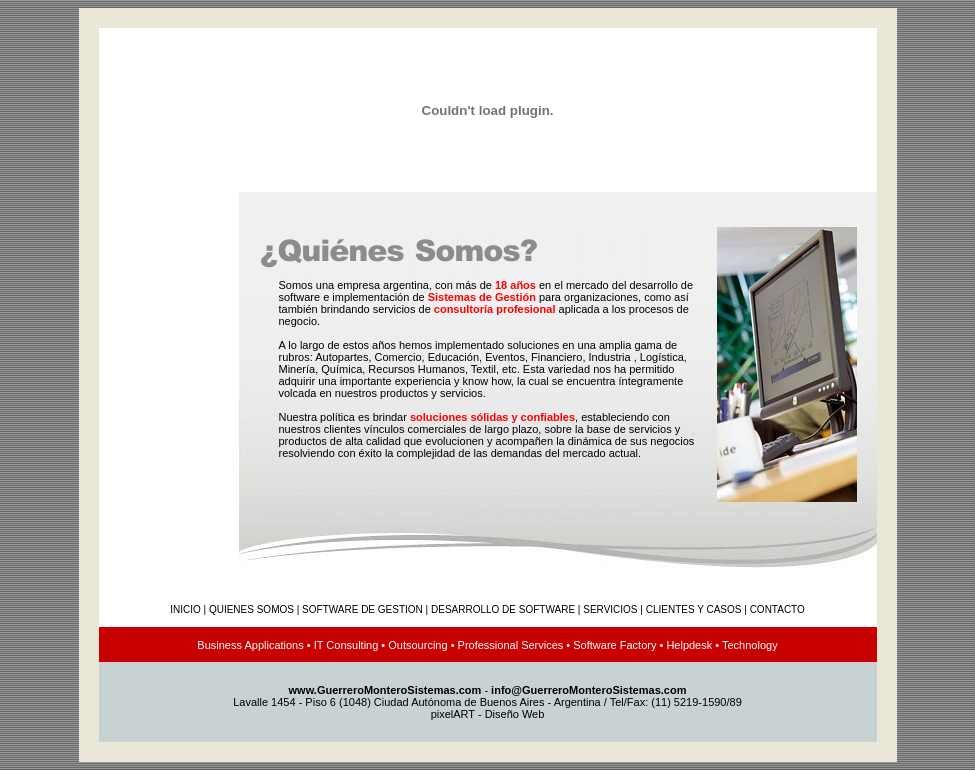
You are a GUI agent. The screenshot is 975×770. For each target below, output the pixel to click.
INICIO (185, 609)
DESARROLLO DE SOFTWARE (503, 609)
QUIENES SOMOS (251, 609)
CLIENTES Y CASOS (694, 609)
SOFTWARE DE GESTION (362, 609)
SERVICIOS (610, 609)
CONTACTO (777, 609)
